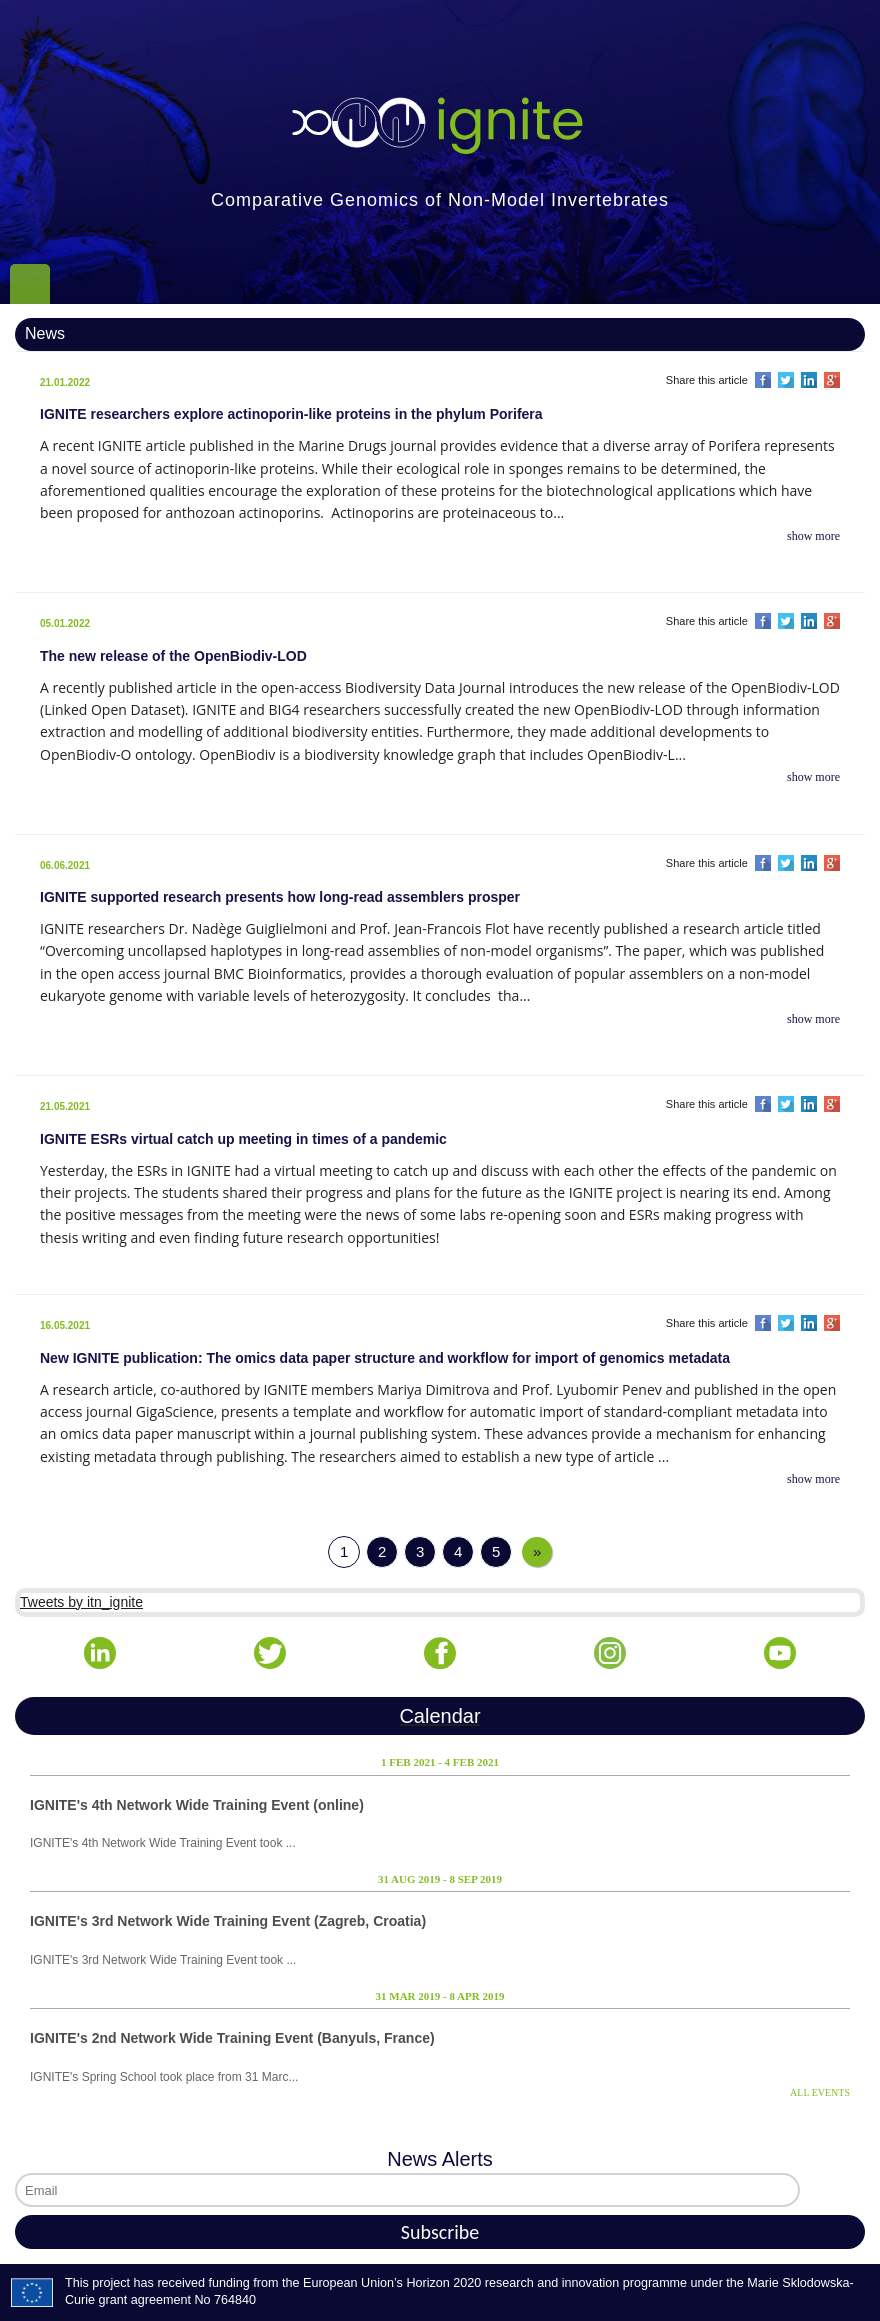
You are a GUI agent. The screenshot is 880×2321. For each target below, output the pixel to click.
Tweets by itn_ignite (81, 1602)
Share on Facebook (763, 380)
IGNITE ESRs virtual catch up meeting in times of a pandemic (243, 1139)
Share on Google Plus (832, 380)
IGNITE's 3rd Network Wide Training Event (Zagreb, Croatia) (228, 1921)
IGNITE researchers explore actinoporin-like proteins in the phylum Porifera (291, 414)
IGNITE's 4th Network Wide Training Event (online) (197, 1805)
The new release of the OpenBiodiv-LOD (173, 656)
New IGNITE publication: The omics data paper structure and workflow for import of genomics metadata (385, 1358)
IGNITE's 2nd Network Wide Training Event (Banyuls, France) (232, 2038)
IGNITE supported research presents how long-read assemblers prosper (280, 897)
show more (813, 536)
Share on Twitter (786, 380)
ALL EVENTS (820, 2092)
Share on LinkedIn (809, 380)
